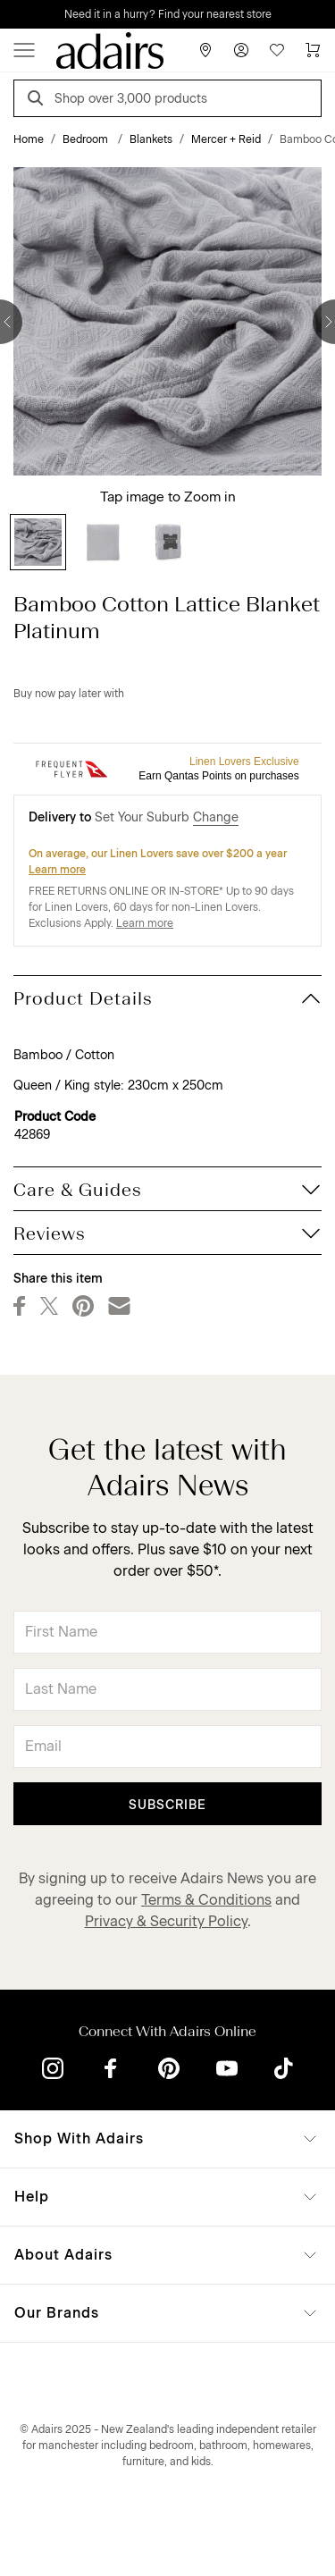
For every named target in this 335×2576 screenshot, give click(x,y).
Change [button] (216, 817)
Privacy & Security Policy (166, 1921)
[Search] (38, 100)
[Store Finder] (205, 50)
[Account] (241, 50)
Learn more (57, 869)
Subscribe (167, 1805)
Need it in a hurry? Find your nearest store (168, 14)
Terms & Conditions (206, 1899)
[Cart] (313, 50)
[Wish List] (277, 50)
